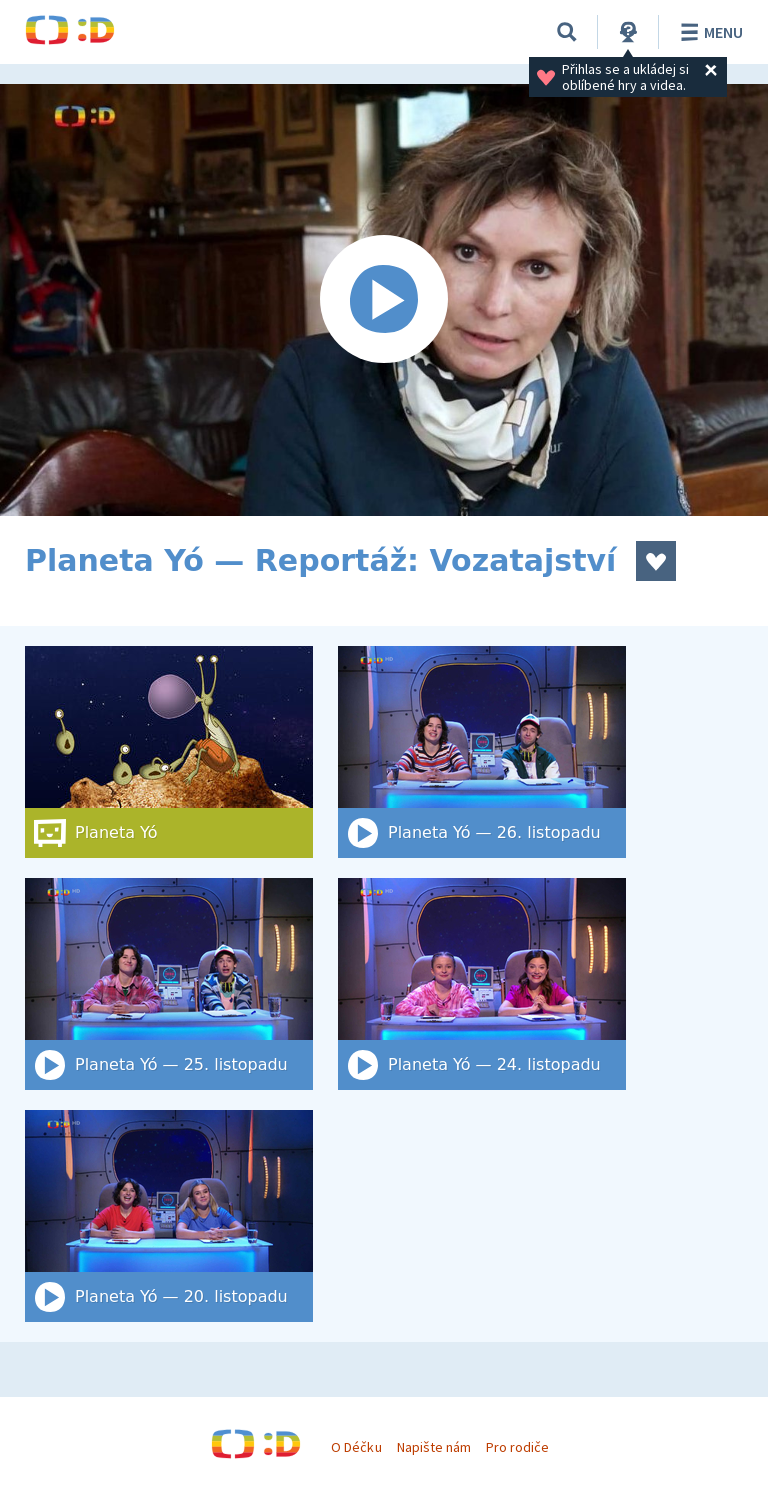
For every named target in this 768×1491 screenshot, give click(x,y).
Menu (708, 32)
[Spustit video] (384, 300)
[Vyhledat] (567, 32)
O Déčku (356, 1447)
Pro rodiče (517, 1447)
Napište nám (434, 1447)
